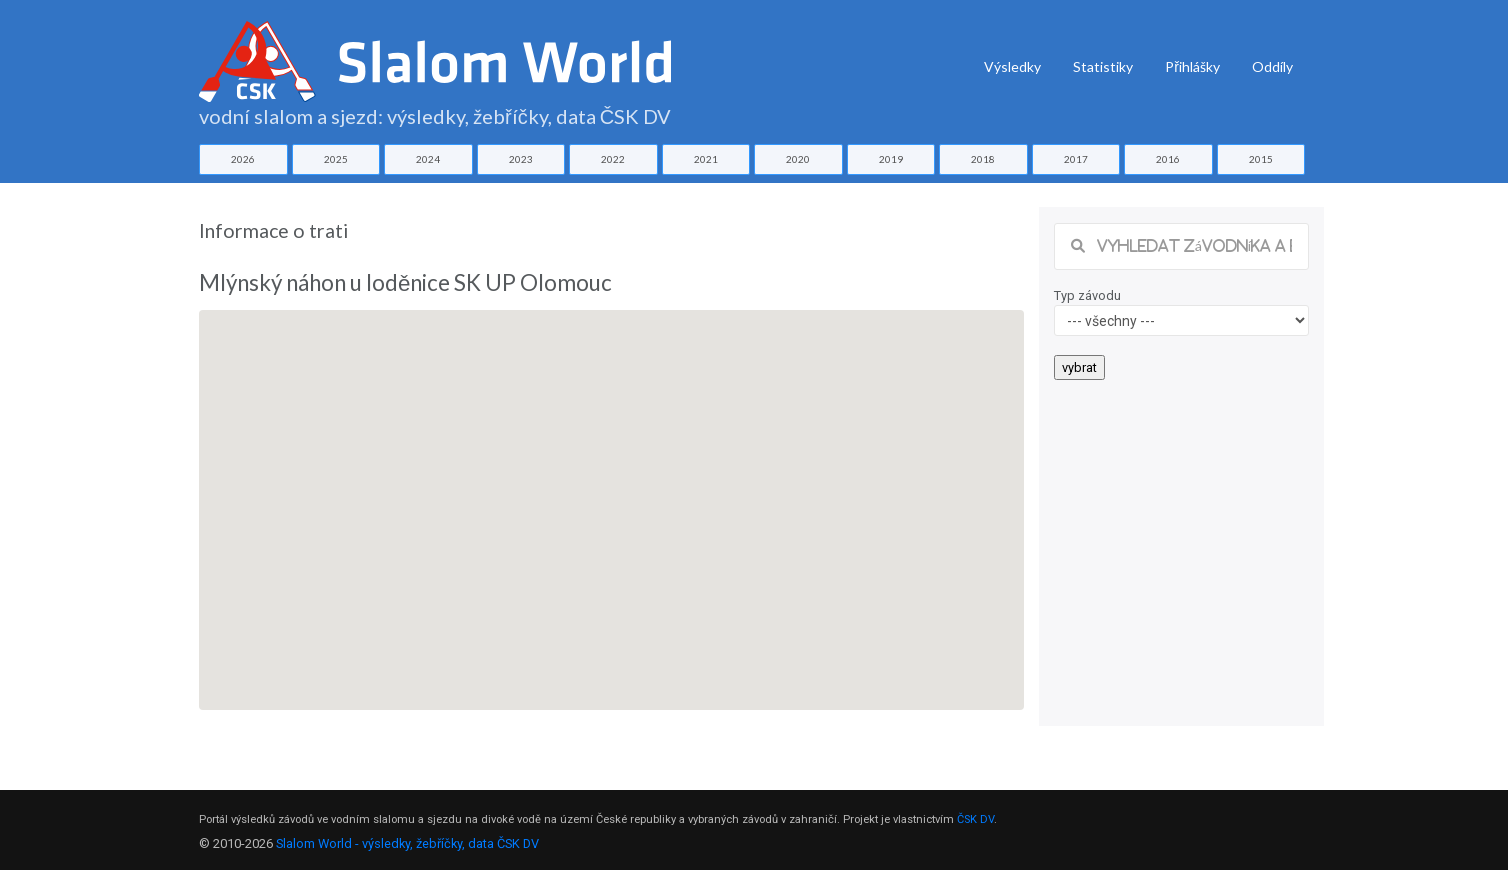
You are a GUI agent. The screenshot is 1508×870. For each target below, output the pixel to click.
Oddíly (1272, 66)
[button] (612, 491)
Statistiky (1103, 66)
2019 (891, 159)
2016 (1168, 159)
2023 (521, 159)
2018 (983, 159)
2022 (613, 159)
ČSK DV (975, 819)
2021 (706, 159)
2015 (1261, 159)
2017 (1076, 159)
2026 (243, 159)
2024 (428, 159)
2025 (336, 159)
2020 (798, 159)
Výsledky (1012, 66)
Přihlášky (1192, 66)
